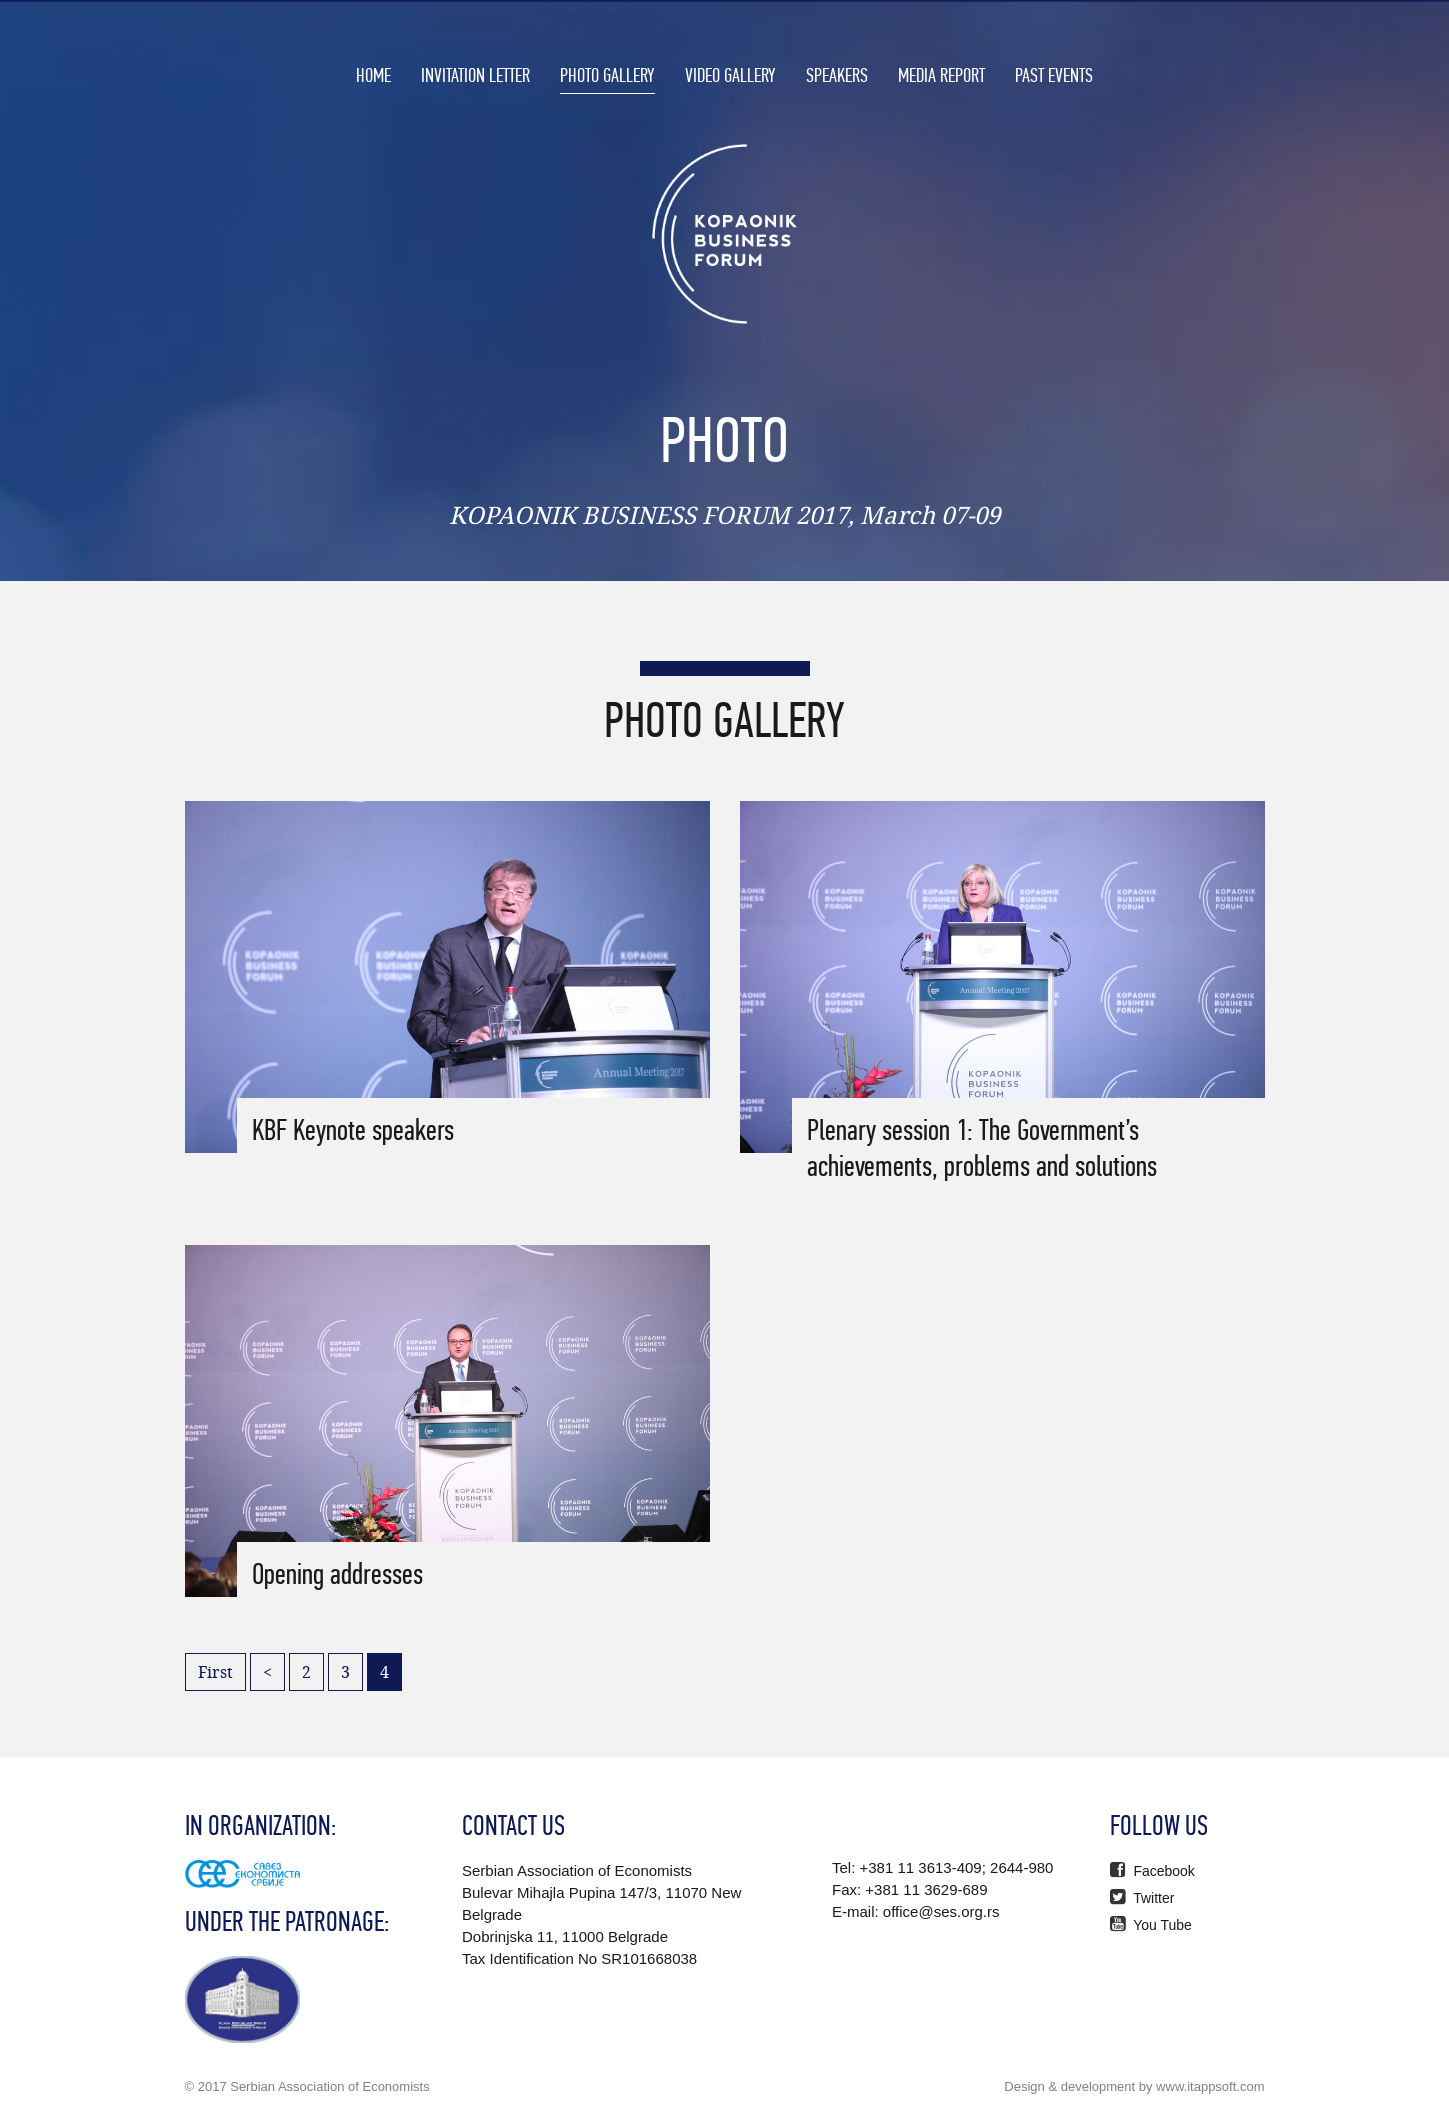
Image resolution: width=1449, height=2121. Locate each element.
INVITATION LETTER (475, 75)
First (215, 1672)
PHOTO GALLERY (607, 75)
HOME (373, 75)
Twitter (1142, 1898)
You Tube (1151, 1925)
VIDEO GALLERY (730, 75)
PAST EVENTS (1054, 75)
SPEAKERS (837, 75)
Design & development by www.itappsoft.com (1134, 2086)
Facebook (1152, 1871)
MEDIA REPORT (941, 75)
